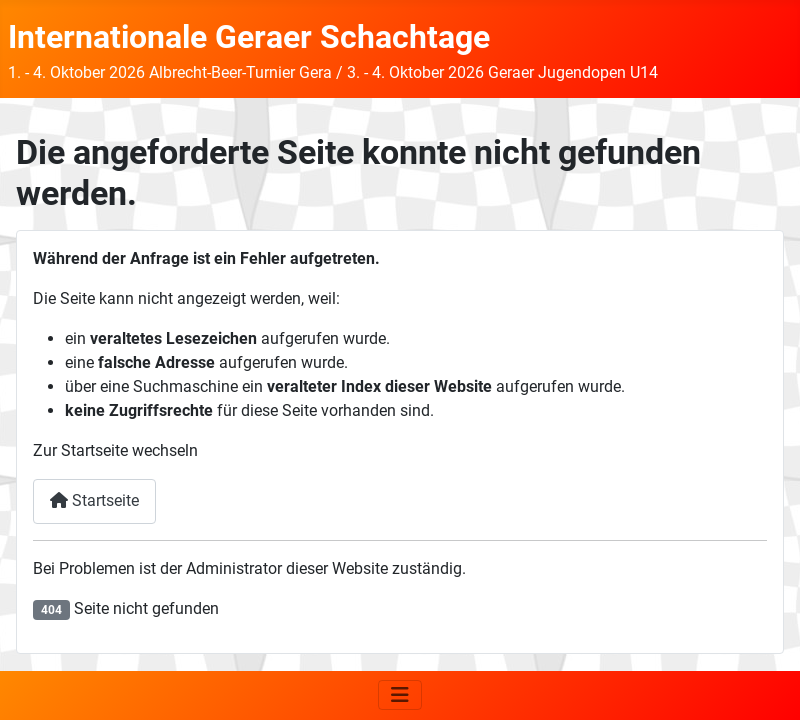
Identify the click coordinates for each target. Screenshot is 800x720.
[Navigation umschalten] (400, 695)
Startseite (94, 500)
